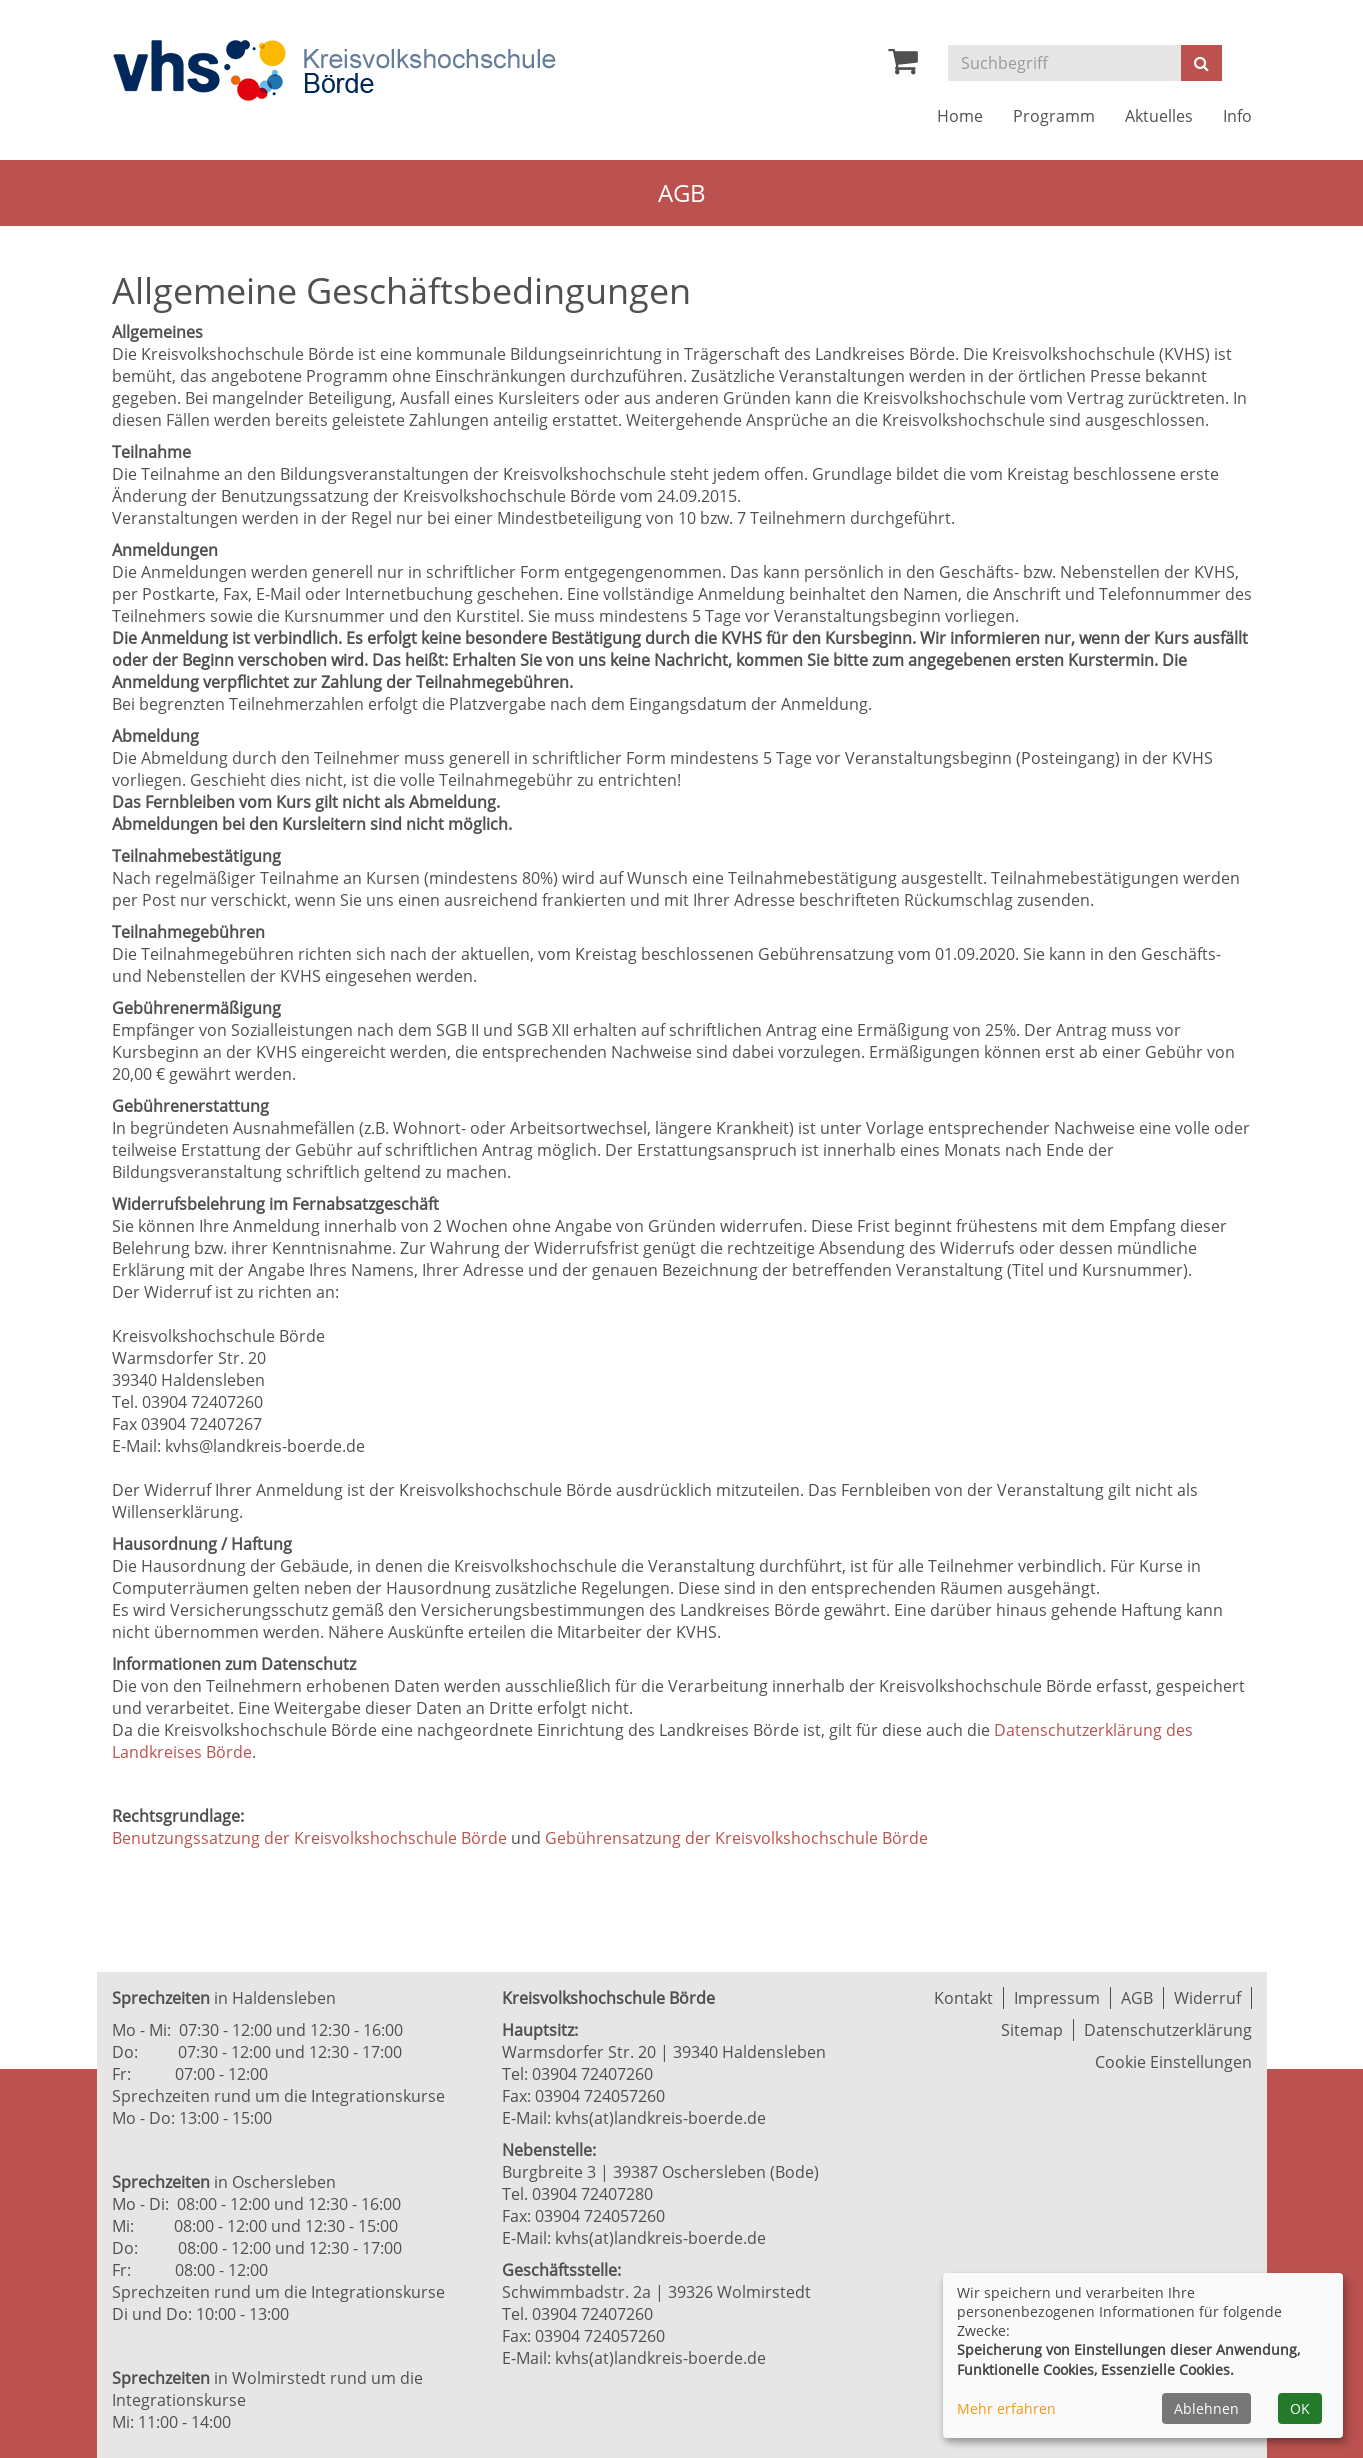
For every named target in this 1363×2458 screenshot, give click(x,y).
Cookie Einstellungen (1173, 2062)
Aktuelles (1159, 116)
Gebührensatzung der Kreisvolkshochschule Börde (736, 1838)
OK (1300, 2408)
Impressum (1057, 1998)
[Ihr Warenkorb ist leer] (903, 66)
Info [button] (1237, 116)
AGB (1137, 1998)
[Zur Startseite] (334, 70)
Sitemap (1032, 2030)
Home (960, 116)
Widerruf (1207, 1998)
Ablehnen (1206, 2408)
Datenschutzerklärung (1168, 2030)
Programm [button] (1054, 116)
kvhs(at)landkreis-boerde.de (660, 2118)
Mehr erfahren (1006, 2408)
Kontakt (963, 1998)
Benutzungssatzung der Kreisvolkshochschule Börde (309, 1838)
